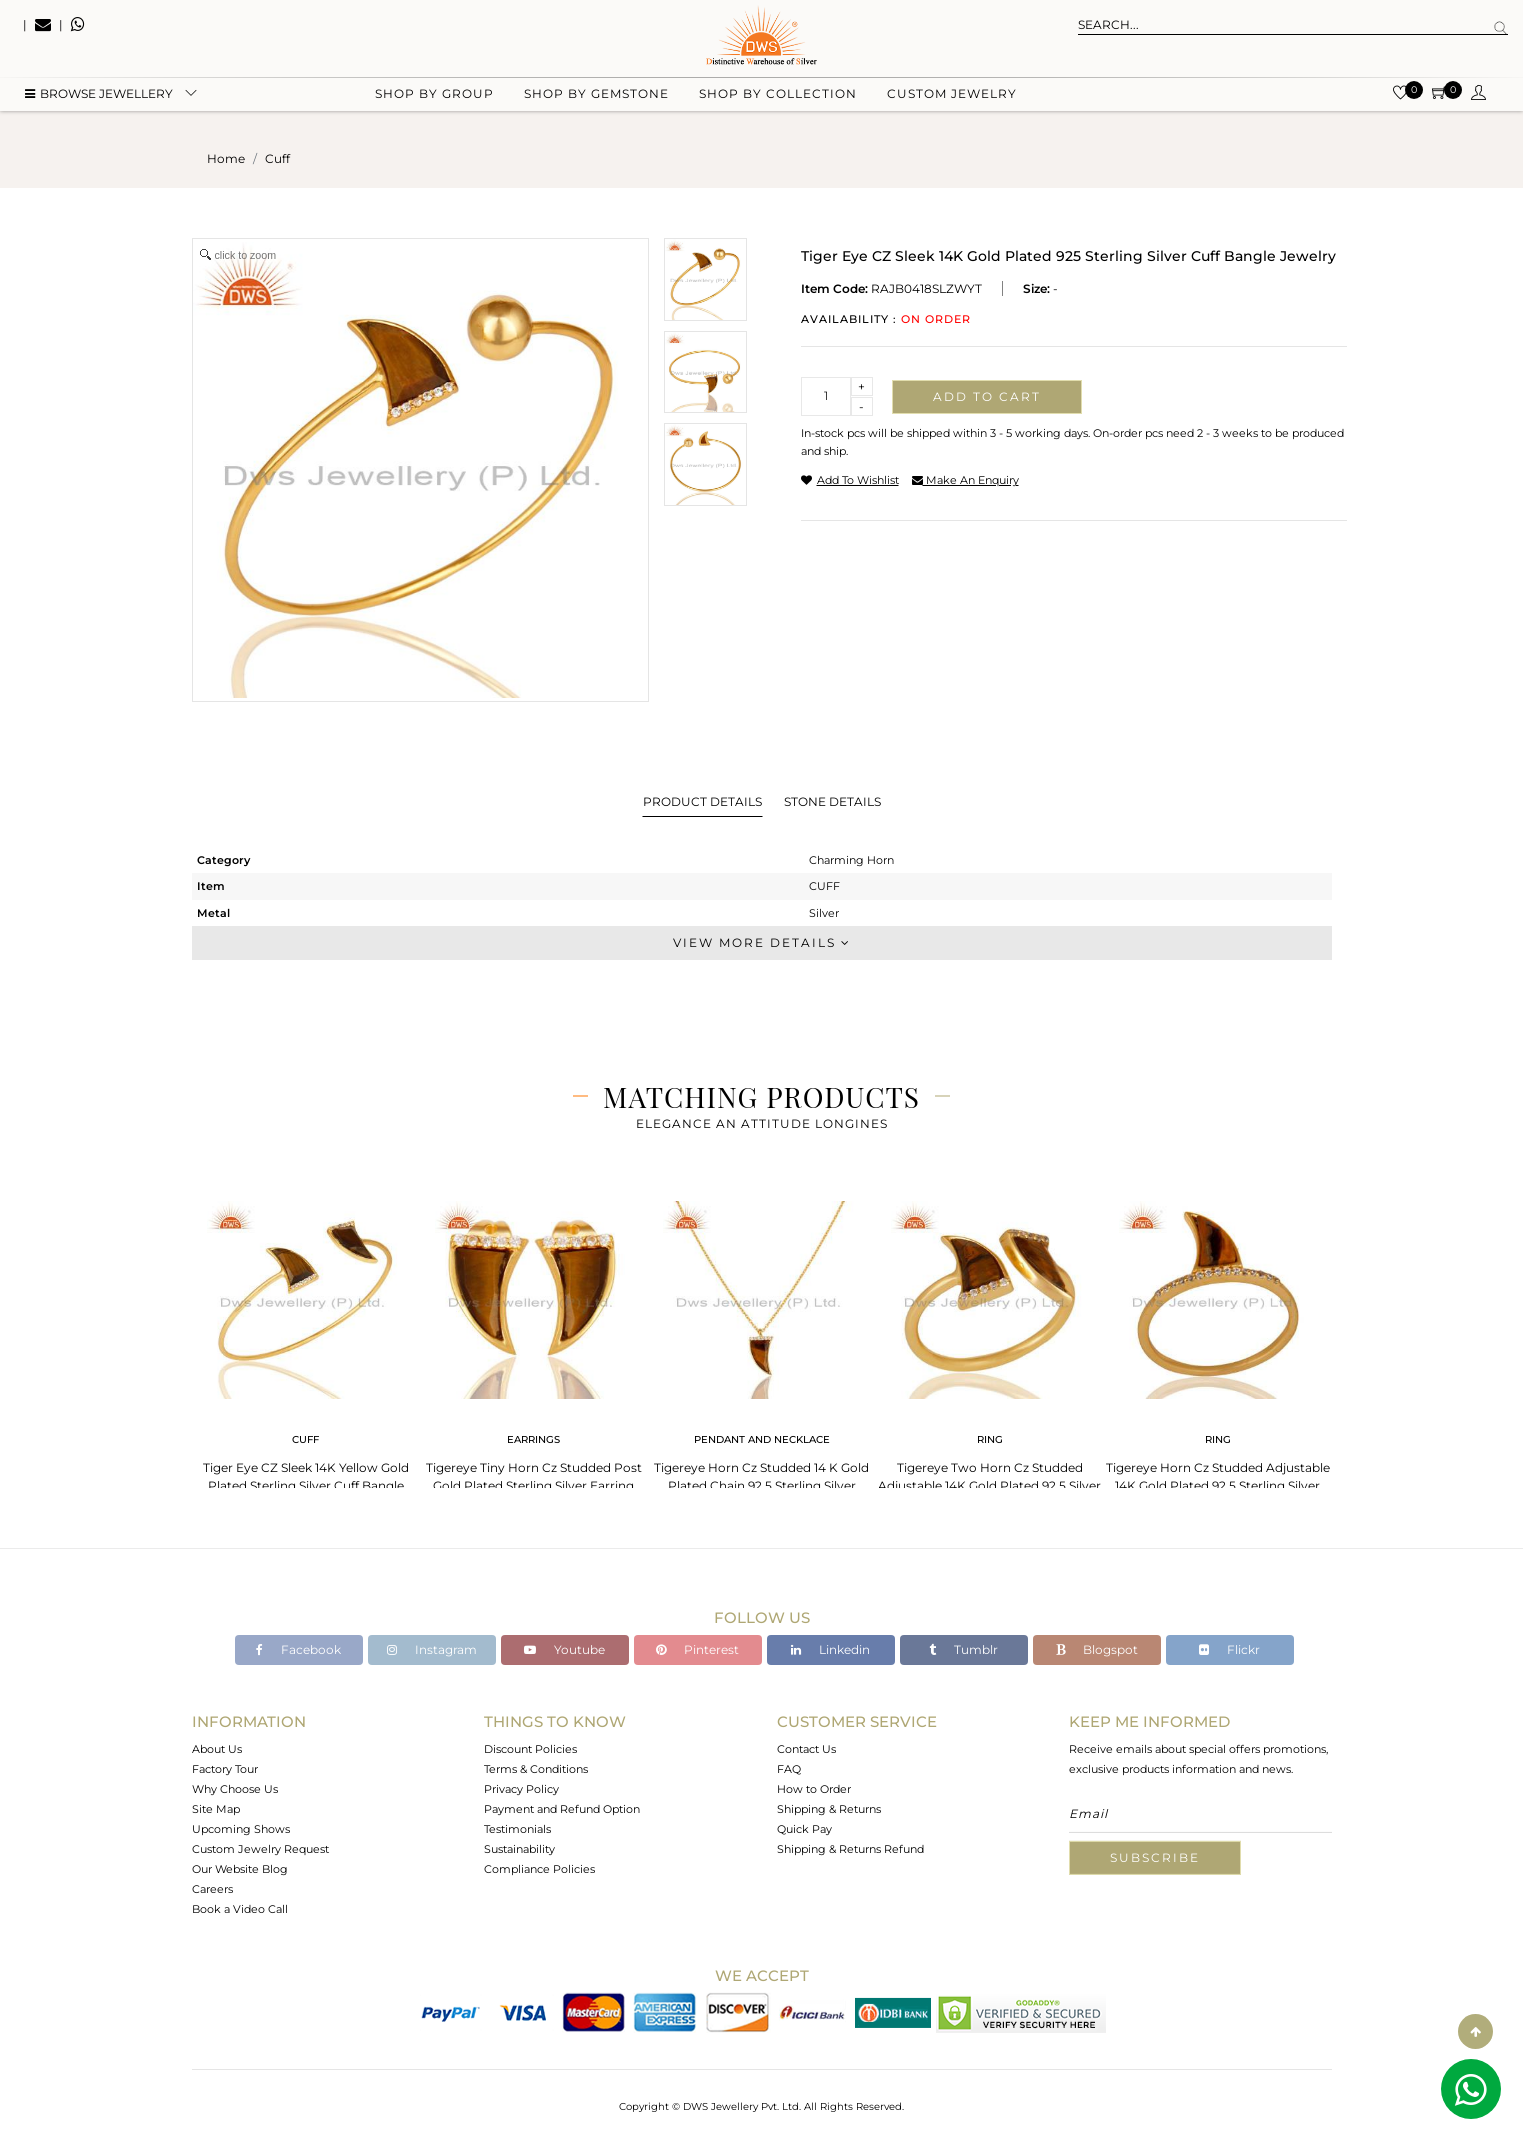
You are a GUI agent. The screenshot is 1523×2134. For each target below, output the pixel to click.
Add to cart (987, 396)
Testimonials (517, 1829)
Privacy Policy (521, 1789)
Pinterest (697, 1649)
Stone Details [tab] (832, 801)
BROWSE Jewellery (99, 100)
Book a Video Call (240, 1909)
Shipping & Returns (829, 1809)
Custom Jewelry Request (260, 1849)
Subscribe (1155, 1857)
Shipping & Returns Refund (850, 1849)
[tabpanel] (306, 1349)
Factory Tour (225, 1769)
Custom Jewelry (952, 100)
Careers (212, 1889)
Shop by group (434, 100)
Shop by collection (778, 100)
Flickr (1229, 1649)
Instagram (432, 1649)
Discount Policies (530, 1749)
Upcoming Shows (241, 1829)
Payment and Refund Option (562, 1809)
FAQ (789, 1769)
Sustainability (519, 1849)
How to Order (814, 1789)
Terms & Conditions (536, 1769)
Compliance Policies (539, 1869)
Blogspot (1097, 1649)
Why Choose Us (235, 1789)
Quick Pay (804, 1829)
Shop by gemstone (596, 100)
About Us (217, 1749)
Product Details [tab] (702, 801)
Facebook (298, 1649)
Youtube (564, 1649)
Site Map (216, 1809)
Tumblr (963, 1649)
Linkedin (830, 1649)
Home (226, 158)
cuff (277, 158)
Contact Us (806, 1749)
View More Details (762, 942)
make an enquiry (965, 480)
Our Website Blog (240, 1869)
